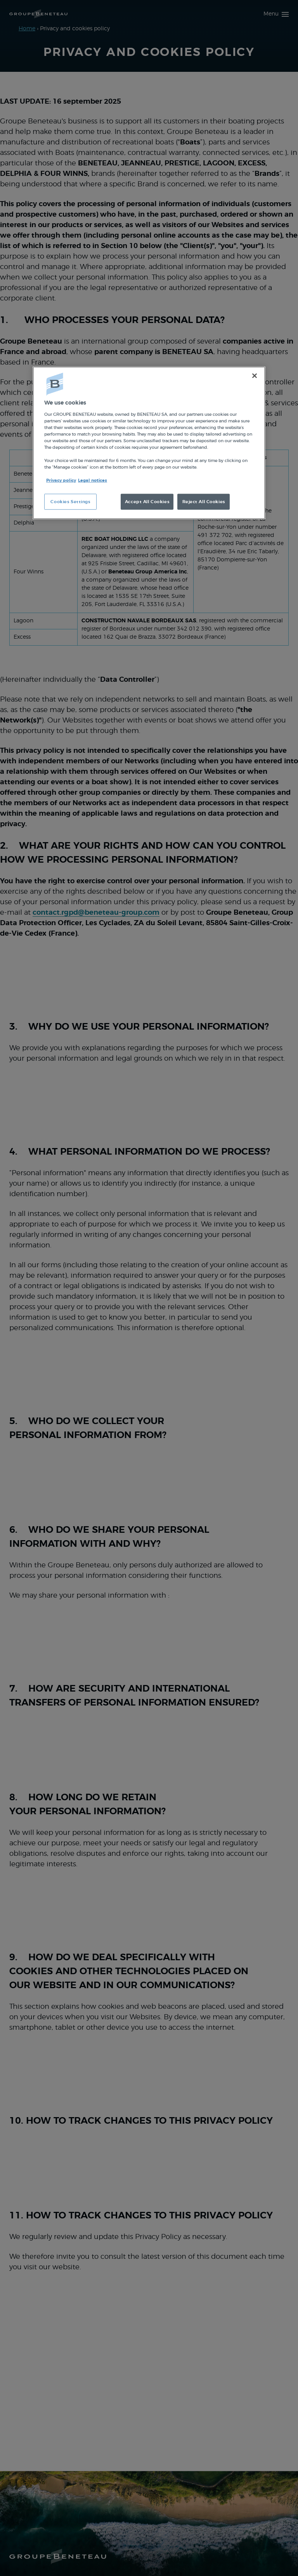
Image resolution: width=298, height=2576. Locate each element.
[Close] (254, 375)
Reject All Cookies (203, 501)
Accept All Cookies (147, 501)
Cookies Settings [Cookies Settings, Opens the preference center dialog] (70, 501)
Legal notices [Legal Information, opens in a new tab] (92, 480)
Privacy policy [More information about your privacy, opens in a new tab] (61, 480)
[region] (149, 443)
